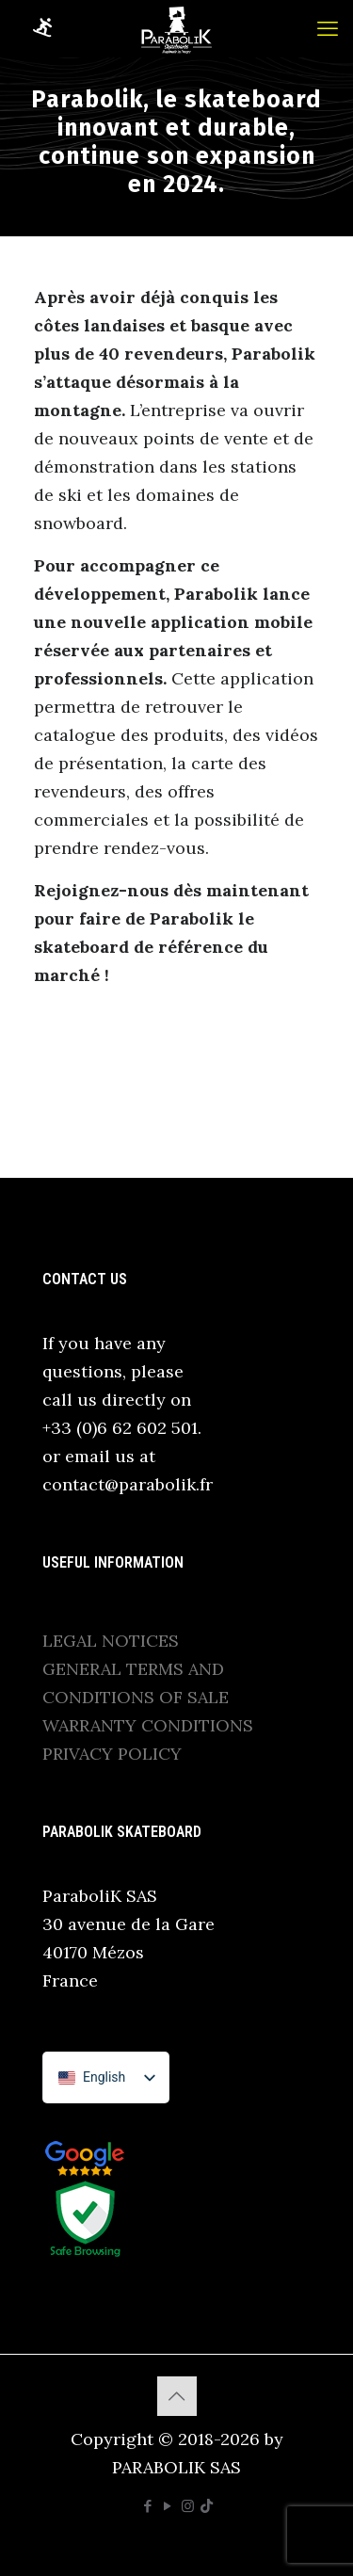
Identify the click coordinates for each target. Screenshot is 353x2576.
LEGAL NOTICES (110, 1640)
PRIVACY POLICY (112, 1753)
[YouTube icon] (168, 2506)
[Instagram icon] (188, 2506)
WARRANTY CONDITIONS (147, 1725)
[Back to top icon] (177, 2396)
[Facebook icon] (148, 2506)
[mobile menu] (328, 28)
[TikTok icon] (207, 2506)
